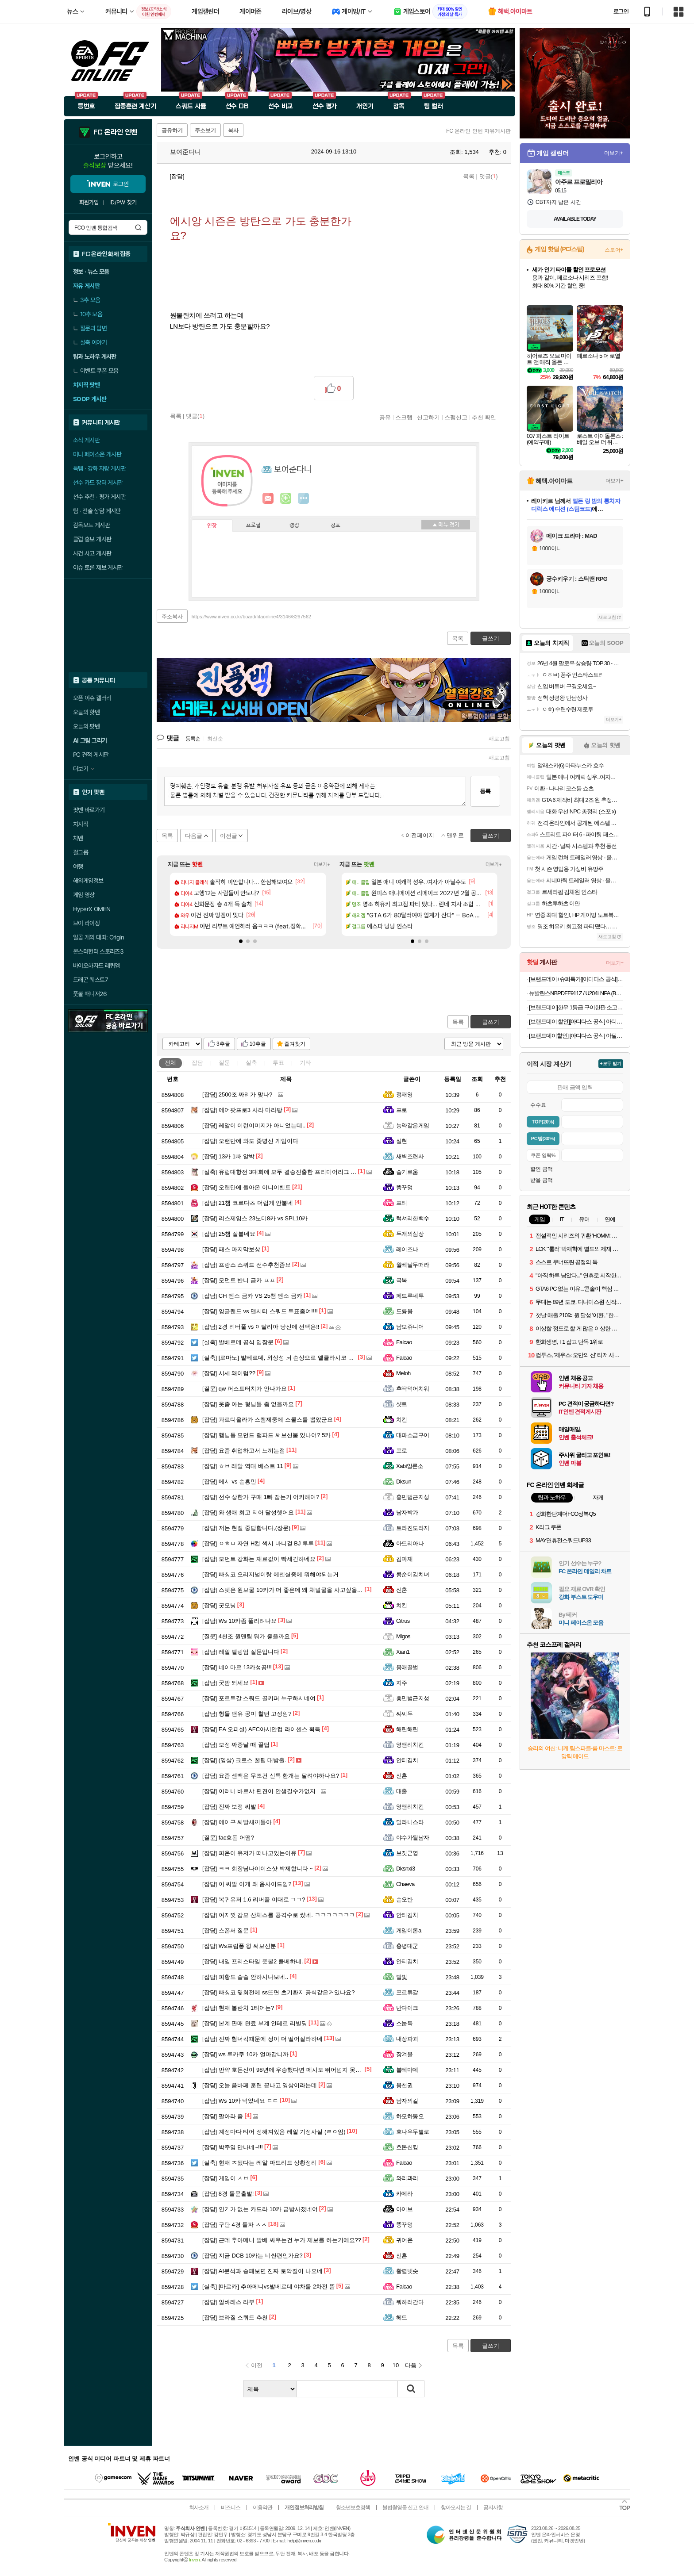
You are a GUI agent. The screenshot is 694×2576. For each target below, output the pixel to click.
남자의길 (407, 2100)
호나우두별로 (412, 2131)
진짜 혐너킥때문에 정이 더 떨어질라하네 (262, 2039)
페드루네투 (410, 1295)
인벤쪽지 (268, 498)
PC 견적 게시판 (90, 754)
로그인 (620, 11)
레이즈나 (407, 1249)
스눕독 (404, 2023)
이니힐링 (286, 498)
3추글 (223, 1044)
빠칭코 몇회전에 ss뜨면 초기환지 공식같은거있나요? (278, 1992)
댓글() (488, 176)
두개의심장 (410, 1233)
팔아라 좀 (222, 2116)
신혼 (401, 1590)
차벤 (78, 838)
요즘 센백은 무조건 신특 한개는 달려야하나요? (270, 1775)
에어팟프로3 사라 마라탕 (242, 1110)
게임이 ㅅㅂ (225, 2178)
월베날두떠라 (412, 1264)
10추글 (258, 1044)
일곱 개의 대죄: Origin (98, 937)
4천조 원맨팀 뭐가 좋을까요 (246, 1636)
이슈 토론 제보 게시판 (98, 567)
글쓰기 (490, 1022)
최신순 (215, 739)
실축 (251, 1062)
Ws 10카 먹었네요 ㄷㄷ (240, 2100)
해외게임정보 (88, 880)
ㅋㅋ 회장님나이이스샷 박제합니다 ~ (257, 1868)
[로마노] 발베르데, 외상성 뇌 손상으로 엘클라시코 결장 (280, 1357)
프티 (401, 1203)
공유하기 (172, 130)
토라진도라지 (412, 1528)
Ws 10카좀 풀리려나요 (239, 1621)
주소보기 (205, 130)
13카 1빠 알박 (228, 1156)
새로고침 (499, 739)
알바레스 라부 (228, 2302)
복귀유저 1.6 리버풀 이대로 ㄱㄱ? (253, 1899)
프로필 (253, 525)
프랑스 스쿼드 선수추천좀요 (246, 1264)
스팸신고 (455, 417)
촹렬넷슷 (407, 2271)
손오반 (404, 1899)
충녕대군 (407, 1946)
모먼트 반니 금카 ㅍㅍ (238, 1280)
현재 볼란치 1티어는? (238, 2008)
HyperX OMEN (91, 908)
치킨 (401, 1419)
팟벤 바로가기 (89, 809)
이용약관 (262, 2507)
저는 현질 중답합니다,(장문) (246, 1528)
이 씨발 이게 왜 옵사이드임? (247, 1884)
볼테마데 (407, 2069)
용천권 (404, 2085)
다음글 (193, 835)
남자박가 (407, 1512)
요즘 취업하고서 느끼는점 (243, 1450)
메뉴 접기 (445, 524)
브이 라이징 (86, 923)
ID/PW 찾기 (123, 202)
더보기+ (322, 864)
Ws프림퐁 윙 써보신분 (239, 1946)
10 (396, 2365)
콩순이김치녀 (412, 1574)
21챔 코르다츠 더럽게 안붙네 (247, 1203)
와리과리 (407, 2178)
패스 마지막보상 (231, 1249)
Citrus (403, 1621)
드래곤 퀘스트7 (90, 979)
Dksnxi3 (405, 1868)
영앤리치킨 (410, 1744)
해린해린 (407, 1729)
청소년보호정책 (353, 2507)
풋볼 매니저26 (90, 993)
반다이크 (407, 2008)
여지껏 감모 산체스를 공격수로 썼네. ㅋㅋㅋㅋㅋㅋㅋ (278, 1915)
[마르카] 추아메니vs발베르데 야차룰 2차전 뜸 (268, 2286)
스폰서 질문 (225, 1930)
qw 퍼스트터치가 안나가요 (244, 1388)
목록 (468, 176)
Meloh (403, 1373)
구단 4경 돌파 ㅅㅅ (234, 2224)
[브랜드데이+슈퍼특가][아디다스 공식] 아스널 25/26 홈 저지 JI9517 (576, 979)
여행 (78, 866)
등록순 (192, 739)
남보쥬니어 (410, 1326)
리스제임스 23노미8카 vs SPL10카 (255, 1218)
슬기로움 (407, 1172)
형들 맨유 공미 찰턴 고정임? (247, 1713)
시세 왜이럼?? (228, 1373)
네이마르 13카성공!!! (237, 1667)
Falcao (404, 1342)
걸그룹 (80, 852)
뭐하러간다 (410, 2302)
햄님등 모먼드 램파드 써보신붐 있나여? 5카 (266, 1435)
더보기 (303, 498)
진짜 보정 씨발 (229, 1806)
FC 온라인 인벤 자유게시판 (478, 131)
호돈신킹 (407, 2147)
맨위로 (455, 835)
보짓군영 (407, 1853)
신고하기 (428, 417)
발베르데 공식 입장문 (238, 1342)
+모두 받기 (610, 1063)
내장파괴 (407, 2039)
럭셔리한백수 (412, 1218)
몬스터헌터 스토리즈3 (98, 951)
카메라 (404, 2193)
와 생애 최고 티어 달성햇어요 (248, 1512)
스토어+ (614, 250)
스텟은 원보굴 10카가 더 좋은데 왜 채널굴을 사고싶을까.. (284, 1590)
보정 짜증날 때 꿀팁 (236, 1744)
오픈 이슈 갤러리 (92, 698)
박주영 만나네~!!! (232, 2147)
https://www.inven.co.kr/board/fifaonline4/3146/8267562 (251, 616)
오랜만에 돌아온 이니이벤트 (246, 1187)
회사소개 (198, 2507)
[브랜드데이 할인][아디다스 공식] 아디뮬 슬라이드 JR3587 (576, 1021)
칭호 (335, 525)
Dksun (403, 1481)
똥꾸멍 (404, 1187)
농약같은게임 (412, 1125)
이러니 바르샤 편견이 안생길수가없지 (259, 1791)
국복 (401, 1280)
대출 (401, 1791)
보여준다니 (181, 151)
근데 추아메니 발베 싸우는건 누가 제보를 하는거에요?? (281, 2240)
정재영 (404, 1094)
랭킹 (294, 525)
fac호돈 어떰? (228, 1837)
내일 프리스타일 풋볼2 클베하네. (252, 1961)
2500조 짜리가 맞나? (237, 1094)
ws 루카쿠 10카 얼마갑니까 (245, 2054)
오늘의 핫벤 (86, 712)
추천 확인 (484, 417)
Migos (403, 1636)
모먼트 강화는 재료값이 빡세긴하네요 (259, 1559)
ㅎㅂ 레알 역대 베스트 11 (242, 1466)
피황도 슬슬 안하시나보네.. (245, 1977)
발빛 (401, 1977)
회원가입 (89, 202)
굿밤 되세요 (225, 1682)
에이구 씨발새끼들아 (237, 1822)
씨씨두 (404, 1713)
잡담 (197, 1062)
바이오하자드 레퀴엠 (96, 965)
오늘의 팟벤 (86, 726)
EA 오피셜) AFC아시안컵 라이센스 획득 (261, 1729)
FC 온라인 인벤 (115, 132)
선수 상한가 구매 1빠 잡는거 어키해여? (260, 1497)
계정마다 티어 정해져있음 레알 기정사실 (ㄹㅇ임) (274, 2131)
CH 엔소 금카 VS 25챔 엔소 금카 (252, 1295)
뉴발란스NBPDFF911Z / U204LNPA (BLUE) (576, 993)
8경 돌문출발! (228, 2193)
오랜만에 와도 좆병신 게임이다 (250, 1141)
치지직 (80, 824)
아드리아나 (410, 1543)
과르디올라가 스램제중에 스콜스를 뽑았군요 (267, 1419)
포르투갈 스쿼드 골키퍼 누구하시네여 (259, 1698)
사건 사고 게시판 (92, 553)
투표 (278, 1062)
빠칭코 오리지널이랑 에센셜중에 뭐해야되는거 (270, 1574)
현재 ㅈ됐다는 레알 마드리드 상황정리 (259, 2162)
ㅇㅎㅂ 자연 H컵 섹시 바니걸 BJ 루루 (258, 1543)
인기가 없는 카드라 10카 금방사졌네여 (260, 2209)
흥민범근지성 (412, 1497)
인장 (212, 526)
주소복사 (172, 616)
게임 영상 (84, 894)
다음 (410, 2365)
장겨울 (404, 2054)
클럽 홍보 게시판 (92, 539)
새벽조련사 (410, 1156)
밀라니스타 (410, 1822)
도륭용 (404, 1311)
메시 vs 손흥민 (229, 1481)
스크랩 (404, 417)
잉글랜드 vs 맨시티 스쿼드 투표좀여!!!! (260, 1311)
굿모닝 (219, 1605)
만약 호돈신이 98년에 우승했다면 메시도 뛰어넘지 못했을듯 (287, 2069)
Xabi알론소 (409, 1466)
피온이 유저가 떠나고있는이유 (249, 1853)
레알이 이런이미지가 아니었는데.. (253, 1125)
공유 (385, 417)
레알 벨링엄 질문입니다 (240, 1651)
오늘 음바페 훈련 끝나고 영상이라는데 (259, 2085)
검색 (138, 227)
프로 (401, 1110)
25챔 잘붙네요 (228, 1233)
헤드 (401, 2317)
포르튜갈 (407, 1992)
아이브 (404, 2209)
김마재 (404, 1559)
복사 (233, 130)
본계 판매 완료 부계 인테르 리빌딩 (254, 2023)
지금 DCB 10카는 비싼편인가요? (252, 2255)
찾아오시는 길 (456, 2507)
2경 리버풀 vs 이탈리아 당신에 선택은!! (260, 1326)
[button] (241, 941)
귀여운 (404, 2240)
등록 (485, 791)
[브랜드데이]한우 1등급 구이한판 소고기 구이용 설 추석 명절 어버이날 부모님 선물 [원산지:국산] (576, 1007)
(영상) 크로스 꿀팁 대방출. (244, 1760)
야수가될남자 (412, 1837)
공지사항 (493, 2507)
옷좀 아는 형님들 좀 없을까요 (248, 1404)
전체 (170, 1062)
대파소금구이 (412, 1435)
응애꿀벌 (407, 1667)
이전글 (228, 835)
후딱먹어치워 (412, 1388)
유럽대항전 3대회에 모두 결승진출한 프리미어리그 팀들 (282, 1172)
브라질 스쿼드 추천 (235, 2317)
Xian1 (403, 1651)
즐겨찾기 (294, 1044)
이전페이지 (419, 835)
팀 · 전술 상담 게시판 (97, 510)
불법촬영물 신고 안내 (405, 2507)
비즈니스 (230, 2507)
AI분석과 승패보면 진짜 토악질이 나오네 (262, 2271)
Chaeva (405, 1884)
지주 (401, 1682)
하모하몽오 (410, 2116)
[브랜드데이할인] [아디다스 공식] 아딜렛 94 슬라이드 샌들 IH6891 (576, 1035)
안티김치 (407, 1760)
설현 (401, 1141)
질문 (224, 1062)
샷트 (401, 1404)
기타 (305, 1062)
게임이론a (408, 1930)
